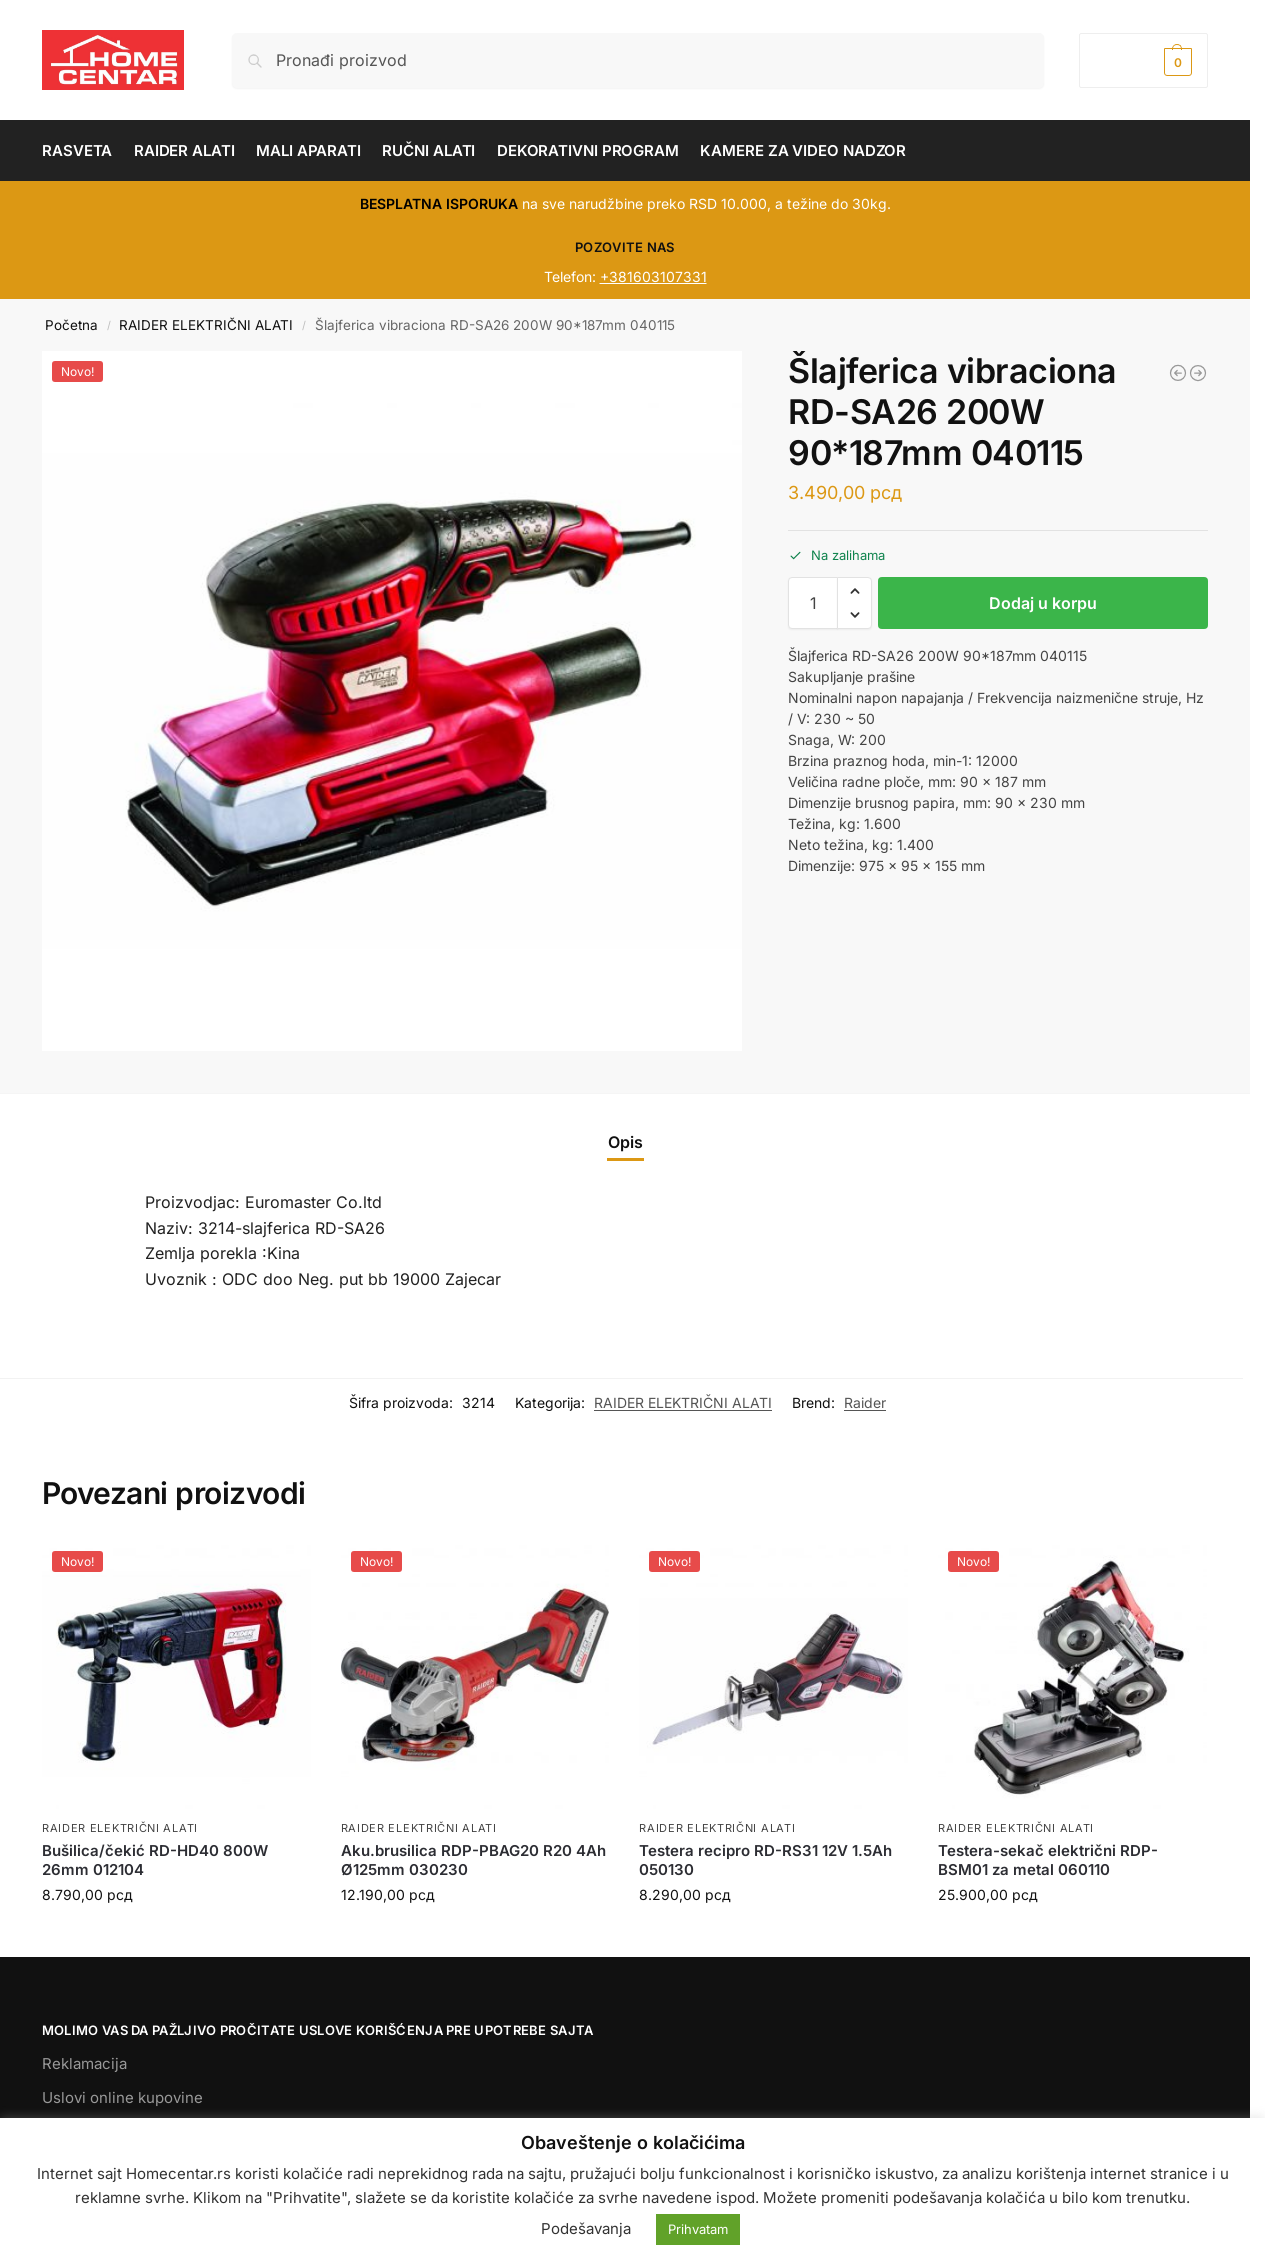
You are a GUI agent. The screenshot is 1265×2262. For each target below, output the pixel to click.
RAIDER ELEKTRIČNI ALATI (206, 325)
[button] (1143, 60)
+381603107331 (653, 276)
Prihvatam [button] (698, 2229)
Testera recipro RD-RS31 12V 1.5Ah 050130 (765, 1860)
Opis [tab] (625, 1142)
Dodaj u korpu (1043, 603)
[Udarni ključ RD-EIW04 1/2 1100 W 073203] (1178, 373)
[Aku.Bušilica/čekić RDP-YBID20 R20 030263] (1198, 373)
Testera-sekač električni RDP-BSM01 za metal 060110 (1048, 1860)
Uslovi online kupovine (122, 2097)
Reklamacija (84, 2063)
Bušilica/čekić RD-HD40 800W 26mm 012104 (155, 1860)
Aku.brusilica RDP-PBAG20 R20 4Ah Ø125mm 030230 (473, 1860)
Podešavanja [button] (586, 2228)
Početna (71, 325)
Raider (865, 1402)
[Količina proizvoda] (813, 603)
